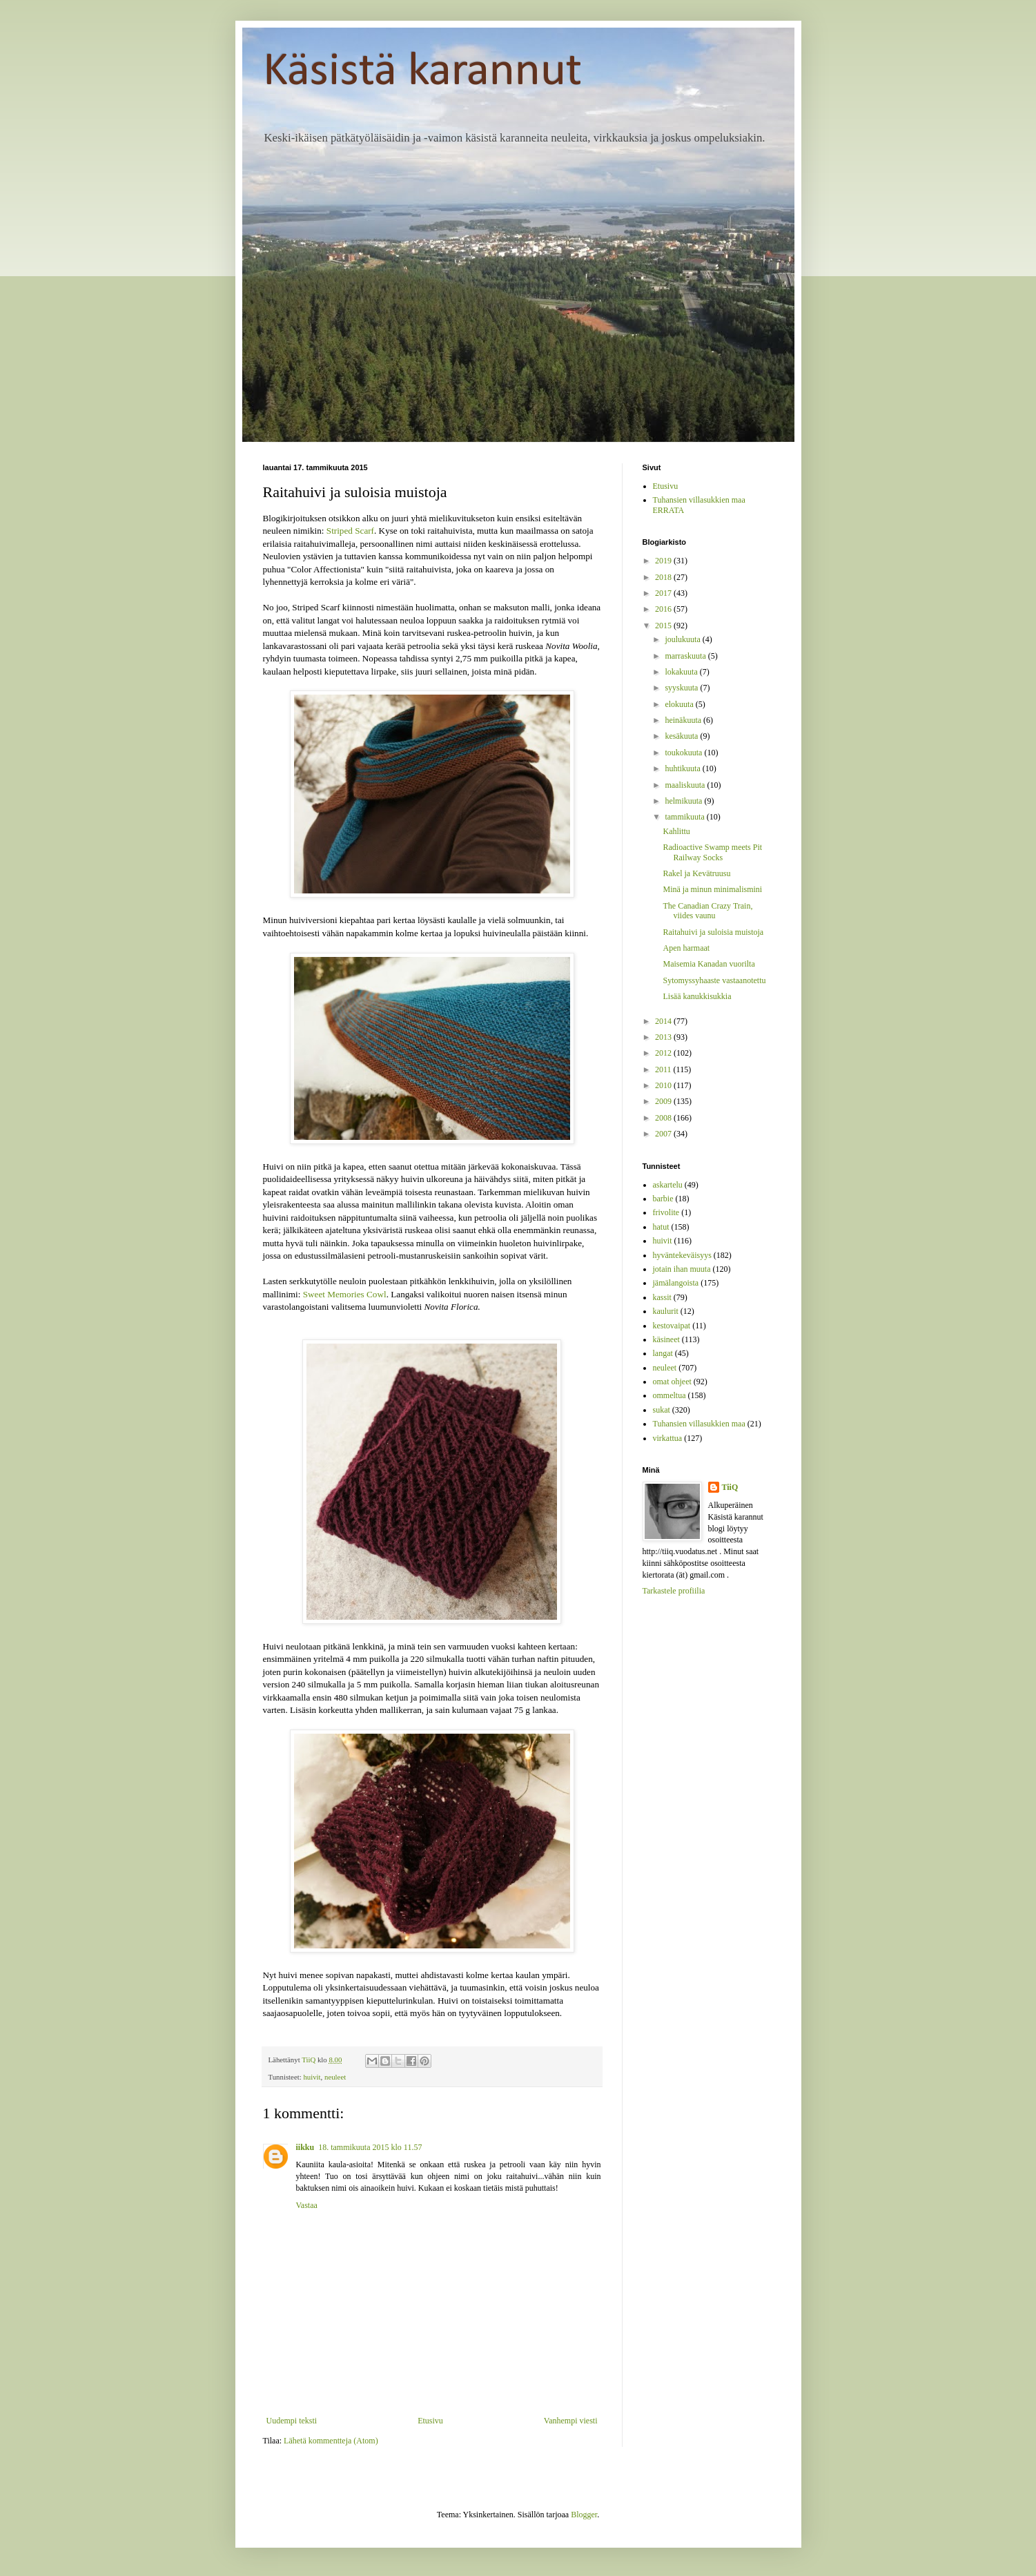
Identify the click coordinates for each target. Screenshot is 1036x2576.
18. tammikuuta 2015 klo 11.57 (370, 2147)
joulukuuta (683, 639)
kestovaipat (672, 1325)
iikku (305, 2147)
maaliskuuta (686, 785)
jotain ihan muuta (682, 1269)
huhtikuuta (683, 768)
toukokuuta (684, 752)
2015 (664, 625)
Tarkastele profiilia (674, 1591)
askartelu (668, 1185)
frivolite (666, 1212)
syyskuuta (682, 688)
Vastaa (306, 2205)
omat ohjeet (672, 1381)
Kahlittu (676, 831)
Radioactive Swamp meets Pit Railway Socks (712, 852)
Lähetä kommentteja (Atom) (331, 2441)
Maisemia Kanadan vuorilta (708, 964)
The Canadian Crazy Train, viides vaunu (707, 910)
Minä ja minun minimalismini (712, 889)
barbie (663, 1198)
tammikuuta (685, 817)
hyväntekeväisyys (682, 1255)
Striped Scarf (350, 530)
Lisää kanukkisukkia (697, 996)
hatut (661, 1227)
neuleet (335, 2077)
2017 (664, 593)
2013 (664, 1037)
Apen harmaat (686, 948)
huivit (311, 2077)
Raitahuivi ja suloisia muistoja (713, 932)
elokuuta (680, 704)
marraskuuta (686, 656)
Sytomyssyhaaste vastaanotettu (714, 980)
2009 (664, 1101)
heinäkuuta (684, 720)
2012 (664, 1053)
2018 (664, 577)
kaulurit (665, 1311)
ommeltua (669, 1395)
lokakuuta (682, 672)
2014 (664, 1021)
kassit (662, 1297)
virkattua (668, 1438)
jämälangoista (676, 1283)
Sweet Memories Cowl (345, 1294)
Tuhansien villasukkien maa (699, 1424)
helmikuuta (684, 801)
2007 (664, 1134)
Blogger (584, 2514)
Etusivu (430, 2420)
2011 (664, 1069)
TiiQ (730, 1487)
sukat (661, 1410)
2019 (664, 560)
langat (663, 1353)
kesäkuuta (682, 736)
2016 (664, 609)
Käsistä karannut (422, 72)
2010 (664, 1085)
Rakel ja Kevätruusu (696, 873)
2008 (664, 1118)
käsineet (666, 1339)
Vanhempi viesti (571, 2420)
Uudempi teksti (291, 2420)
